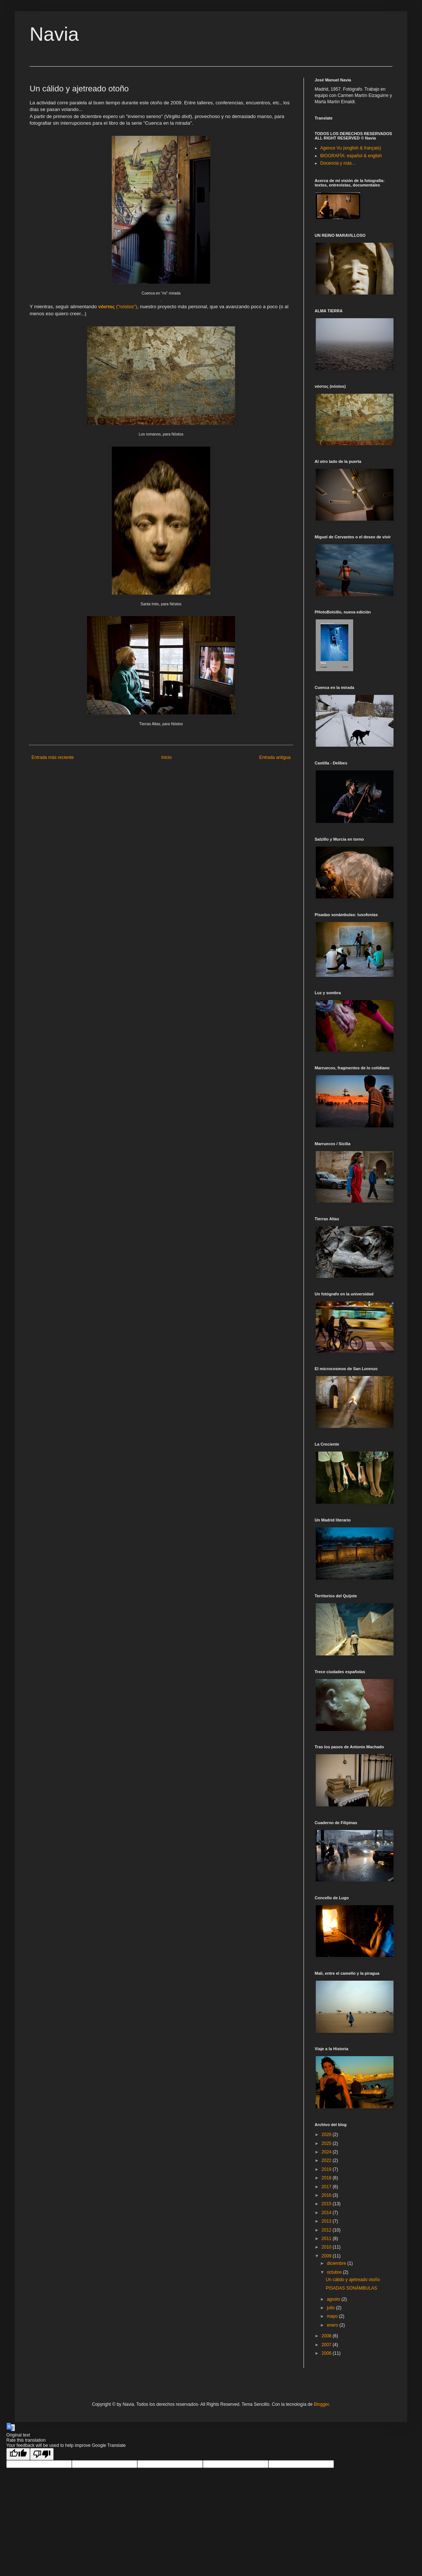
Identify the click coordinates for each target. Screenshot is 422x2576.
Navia (54, 34)
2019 (327, 2169)
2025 (327, 2143)
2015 (327, 2203)
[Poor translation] (42, 2454)
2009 (327, 2256)
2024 (327, 2152)
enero (333, 2325)
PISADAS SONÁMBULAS (351, 2288)
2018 (327, 2177)
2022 (327, 2160)
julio (331, 2307)
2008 (327, 2335)
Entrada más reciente (52, 757)
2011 (327, 2238)
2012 (327, 2230)
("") (117, 306)
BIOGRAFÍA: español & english (351, 155)
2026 (327, 2134)
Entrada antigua (275, 757)
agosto (334, 2299)
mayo (333, 2316)
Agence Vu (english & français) (350, 148)
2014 (327, 2212)
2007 (327, 2344)
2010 (327, 2247)
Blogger (321, 2404)
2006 (327, 2353)
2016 (327, 2195)
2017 (327, 2186)
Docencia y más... (337, 163)
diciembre (337, 2263)
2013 (327, 2221)
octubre (335, 2272)
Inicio (166, 757)
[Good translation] (18, 2454)
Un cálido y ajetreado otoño (353, 2279)
